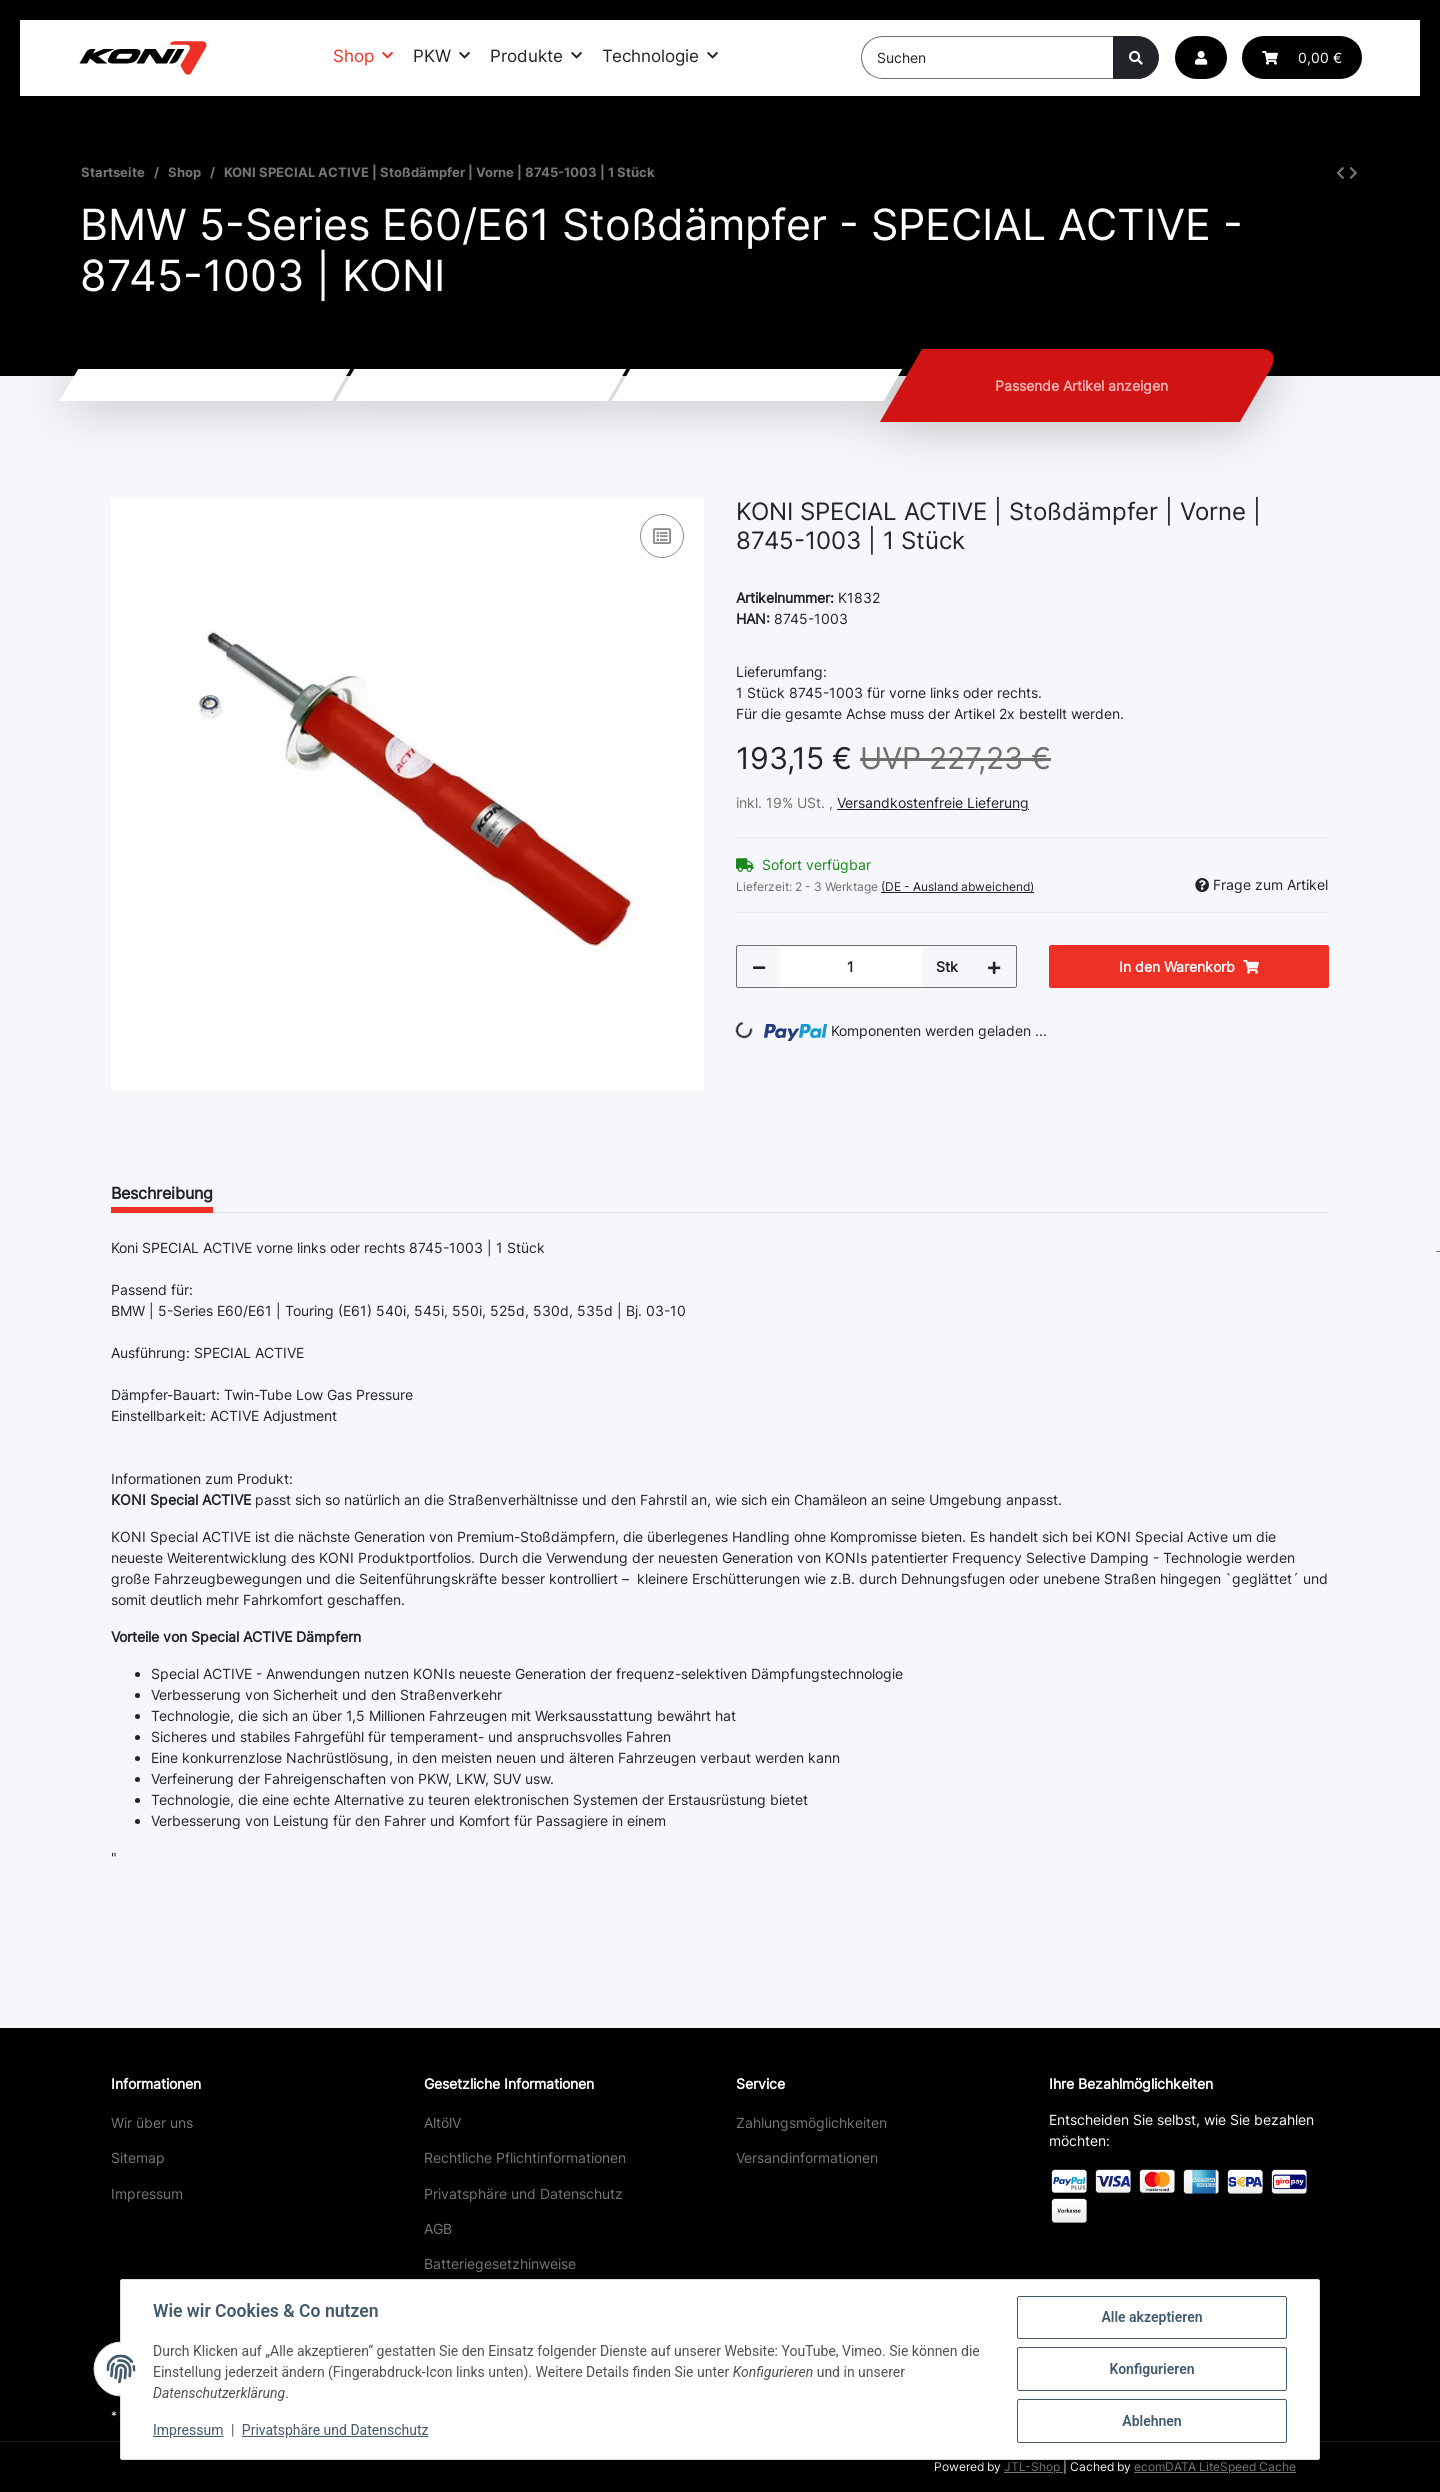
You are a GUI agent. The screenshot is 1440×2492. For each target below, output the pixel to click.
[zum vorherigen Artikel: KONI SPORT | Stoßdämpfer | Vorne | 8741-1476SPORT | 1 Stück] (1340, 172)
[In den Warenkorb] (127, 487)
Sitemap (138, 2157)
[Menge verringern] (759, 966)
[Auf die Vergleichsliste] (662, 536)
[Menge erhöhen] (994, 966)
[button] (1201, 57)
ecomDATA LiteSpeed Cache (1215, 2466)
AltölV (442, 2122)
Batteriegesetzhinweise (500, 2263)
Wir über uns (152, 2122)
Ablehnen (1151, 2421)
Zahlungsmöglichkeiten (811, 2122)
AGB (438, 2228)
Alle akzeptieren (1151, 2317)
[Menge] (851, 966)
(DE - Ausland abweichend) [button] (957, 886)
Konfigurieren (1151, 2369)
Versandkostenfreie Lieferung (933, 802)
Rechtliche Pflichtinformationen (525, 2157)
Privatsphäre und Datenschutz (523, 2193)
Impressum (147, 2193)
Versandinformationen (807, 2157)
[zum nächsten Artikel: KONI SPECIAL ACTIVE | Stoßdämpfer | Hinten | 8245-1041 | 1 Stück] (1353, 172)
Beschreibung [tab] (162, 1193)
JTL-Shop (1033, 2466)
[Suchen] (987, 57)
